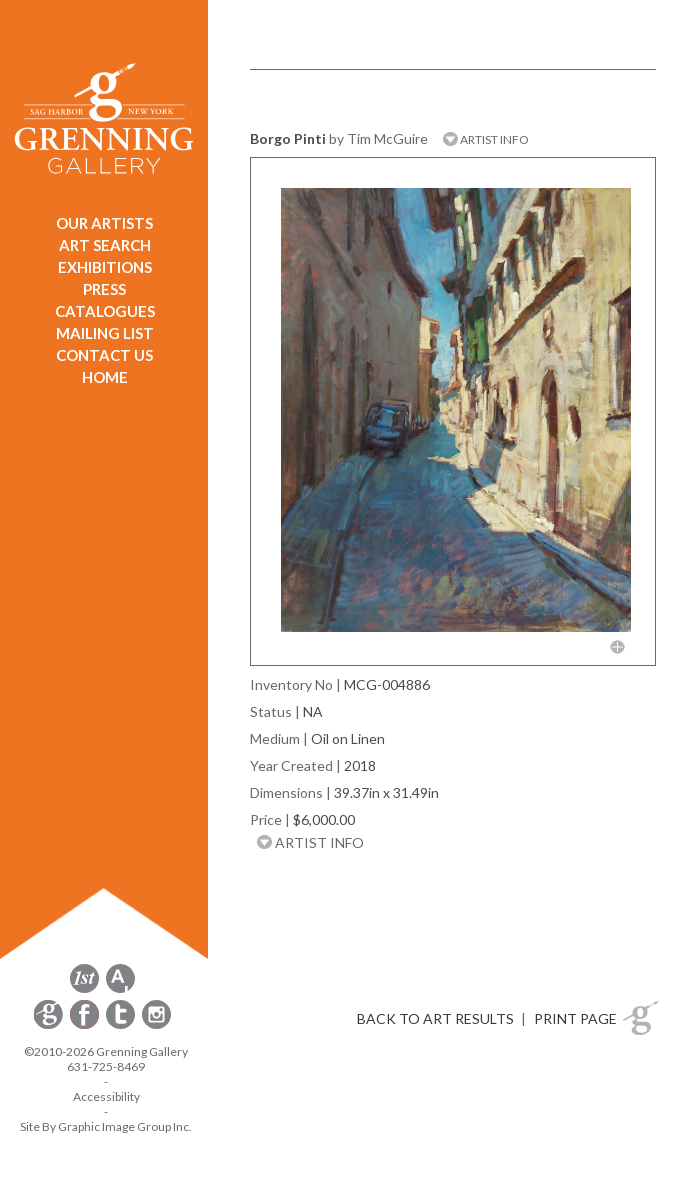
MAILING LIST (105, 333)
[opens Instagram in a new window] (156, 1025)
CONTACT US (104, 355)
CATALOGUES (105, 311)
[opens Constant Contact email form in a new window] (50, 1025)
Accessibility (106, 1096)
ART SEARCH (105, 245)
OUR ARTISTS (104, 223)
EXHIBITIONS (105, 267)
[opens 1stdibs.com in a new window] (84, 989)
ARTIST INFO (486, 139)
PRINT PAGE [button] (575, 1018)
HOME (105, 377)
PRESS (104, 289)
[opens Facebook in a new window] (86, 1025)
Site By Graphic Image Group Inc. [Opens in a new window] (106, 1126)
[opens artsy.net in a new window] (120, 989)
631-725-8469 (106, 1066)
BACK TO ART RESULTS (435, 1018)
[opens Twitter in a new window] (122, 1025)
